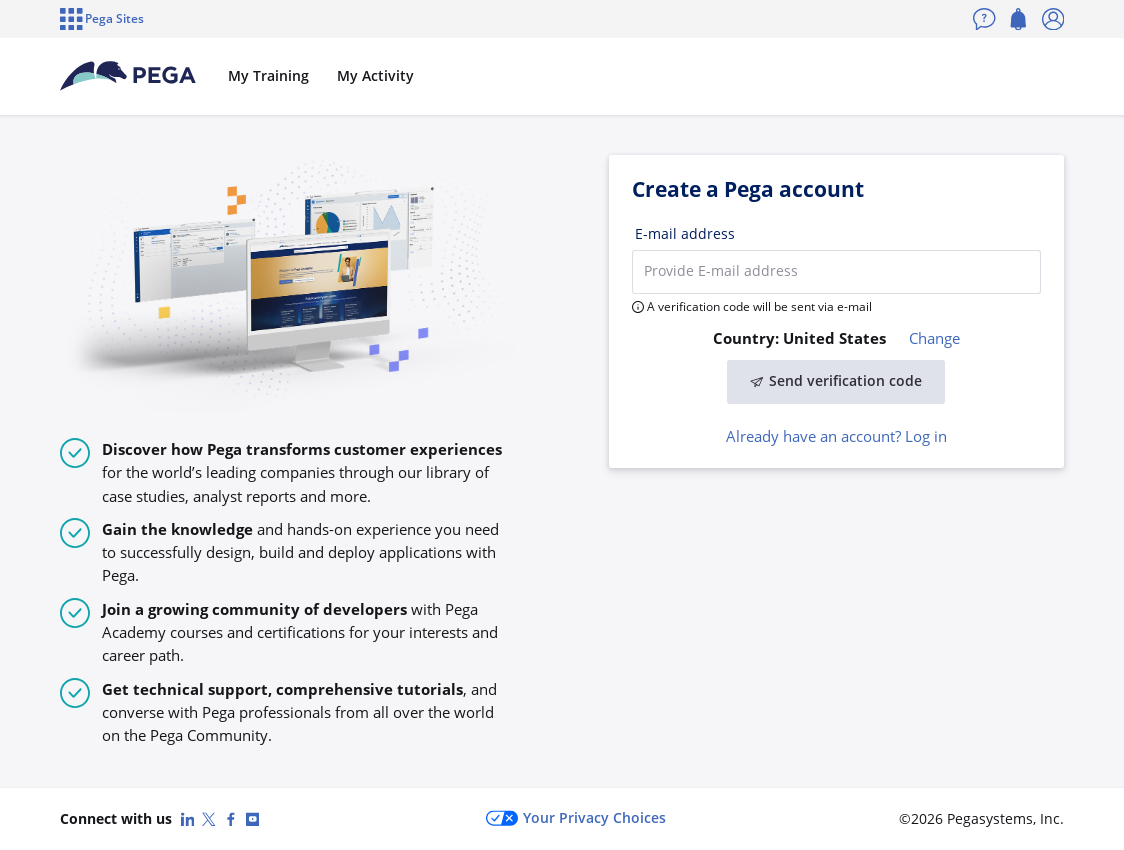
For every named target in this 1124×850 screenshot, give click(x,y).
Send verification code (836, 381)
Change (934, 338)
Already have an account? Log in (836, 436)
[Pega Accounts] (128, 76)
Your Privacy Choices (576, 819)
